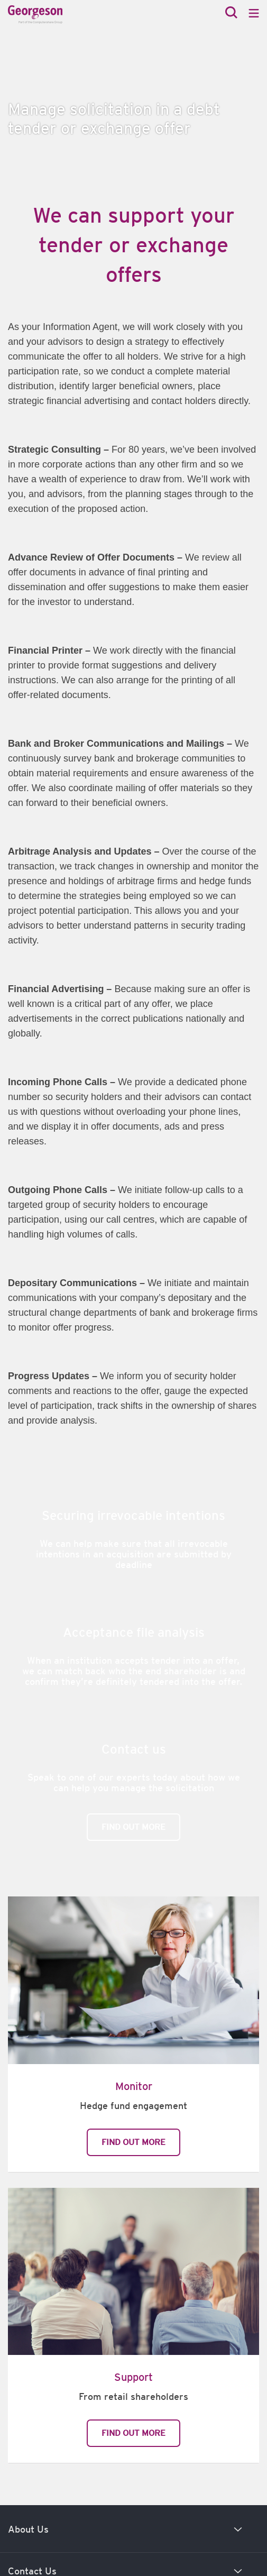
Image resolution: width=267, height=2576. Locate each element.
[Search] (231, 13)
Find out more (133, 1827)
